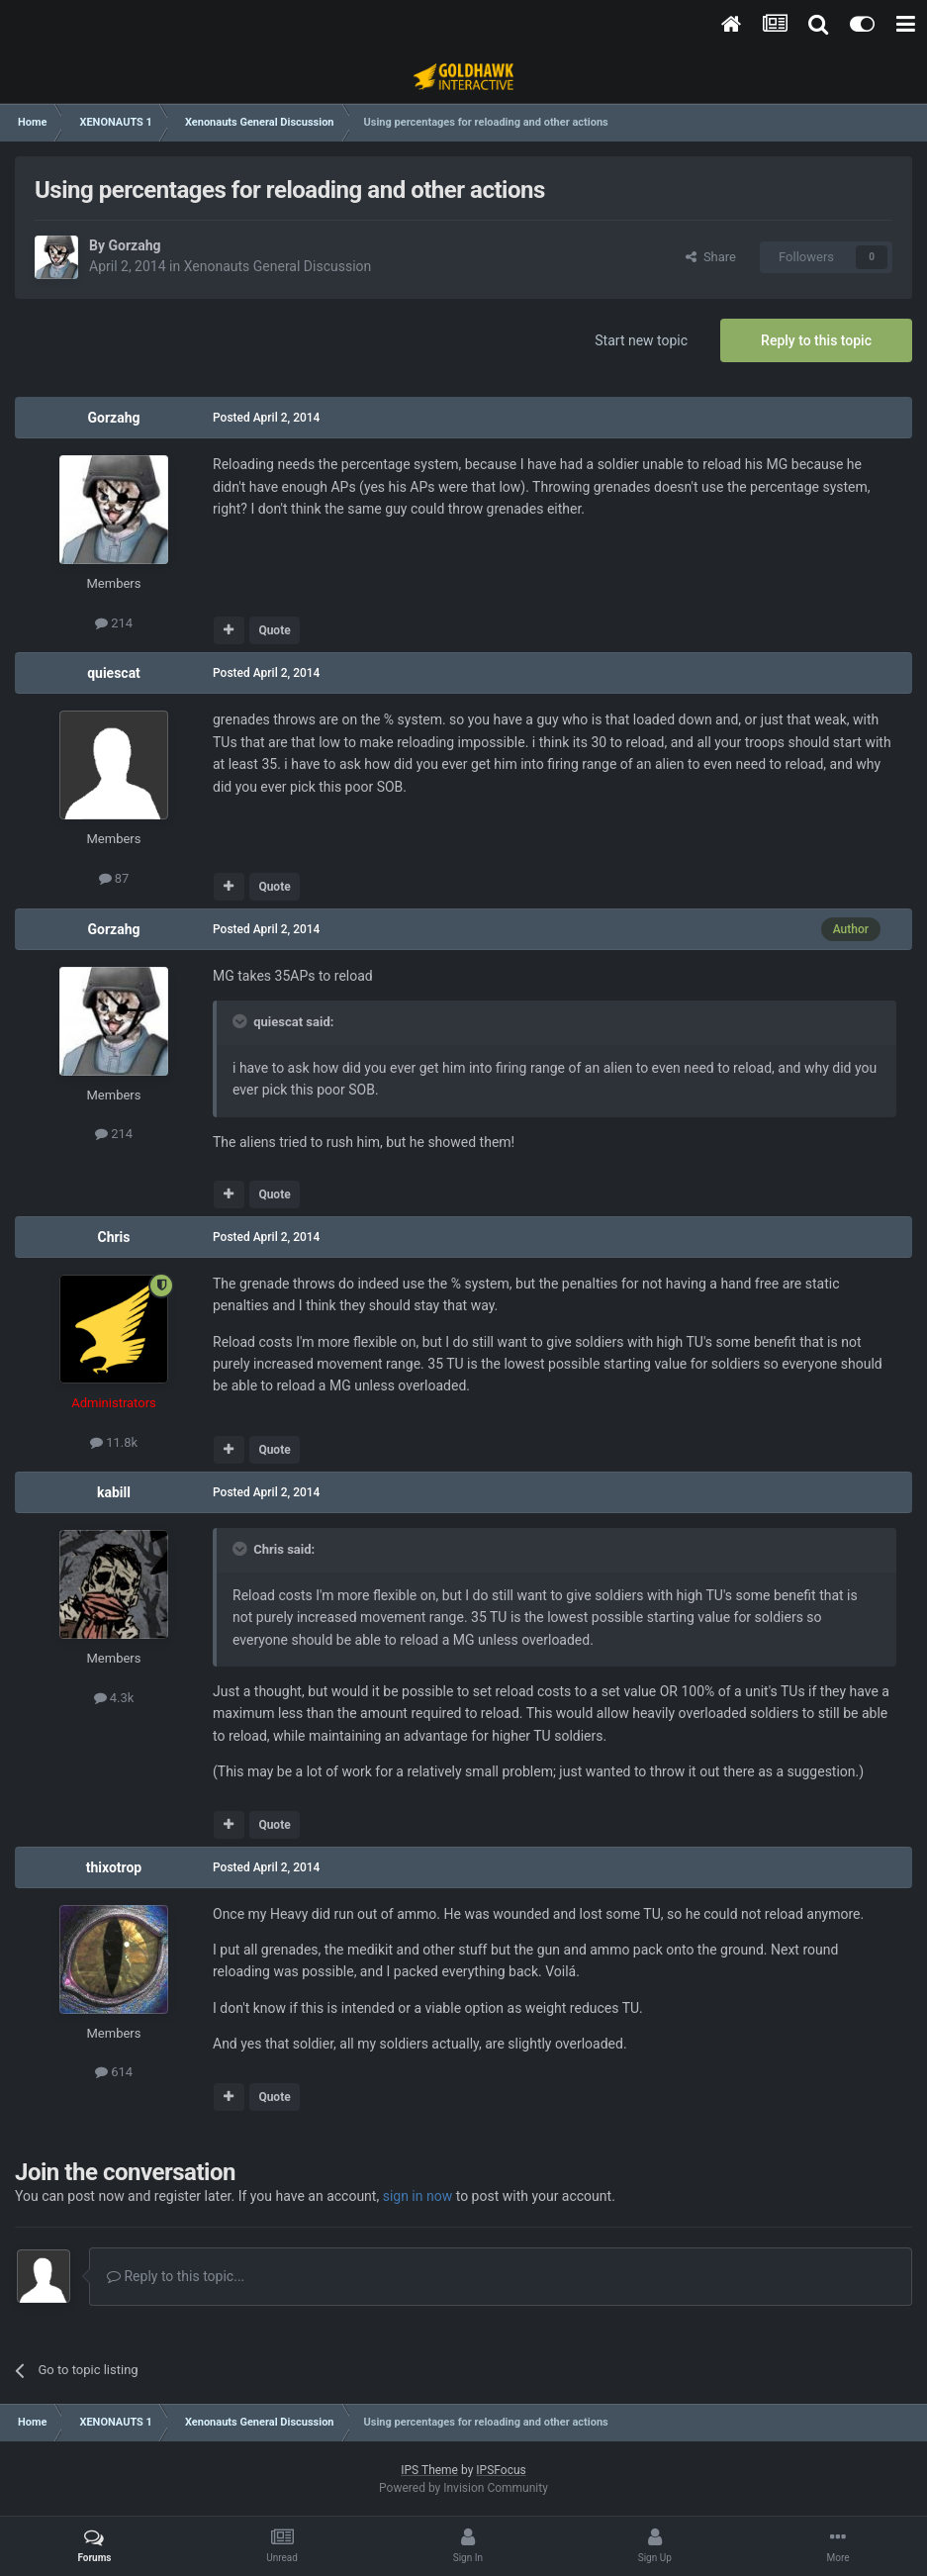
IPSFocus (500, 2470)
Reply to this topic (816, 340)
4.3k (114, 1697)
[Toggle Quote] (241, 1021)
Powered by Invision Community (463, 2488)
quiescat (113, 673)
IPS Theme (429, 2470)
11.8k (114, 1442)
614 (114, 2071)
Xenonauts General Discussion (278, 266)
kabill (114, 1492)
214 (114, 623)
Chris (113, 1237)
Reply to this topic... (175, 2276)
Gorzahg (134, 245)
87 (114, 878)
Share (711, 256)
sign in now (418, 2196)
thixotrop (114, 1867)
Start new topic (641, 340)
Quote (274, 630)
